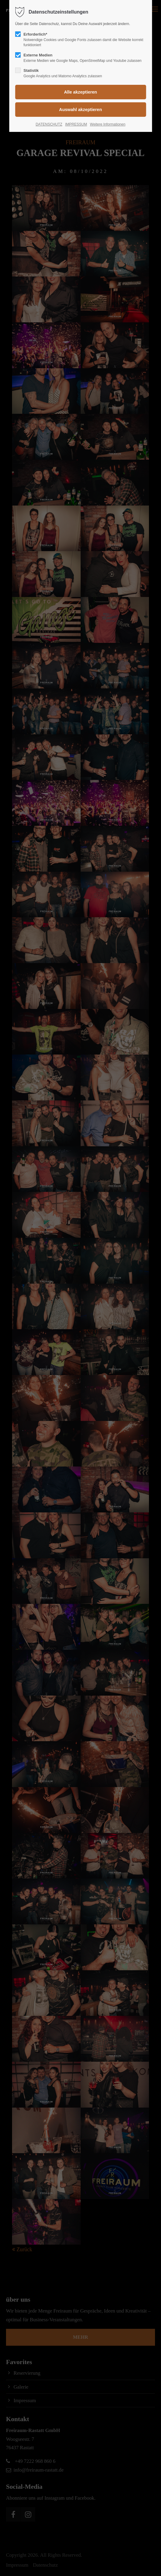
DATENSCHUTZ (49, 124)
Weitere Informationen (107, 124)
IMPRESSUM (76, 124)
